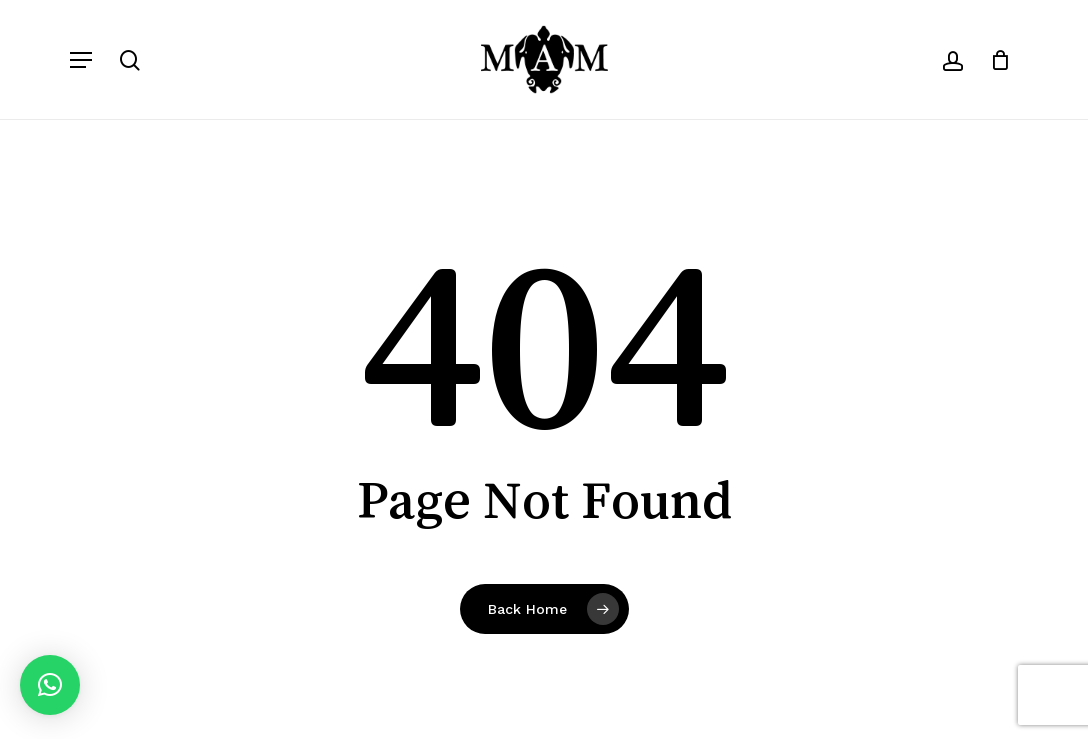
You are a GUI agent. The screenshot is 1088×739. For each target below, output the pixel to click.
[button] (81, 60)
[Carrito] (993, 59)
